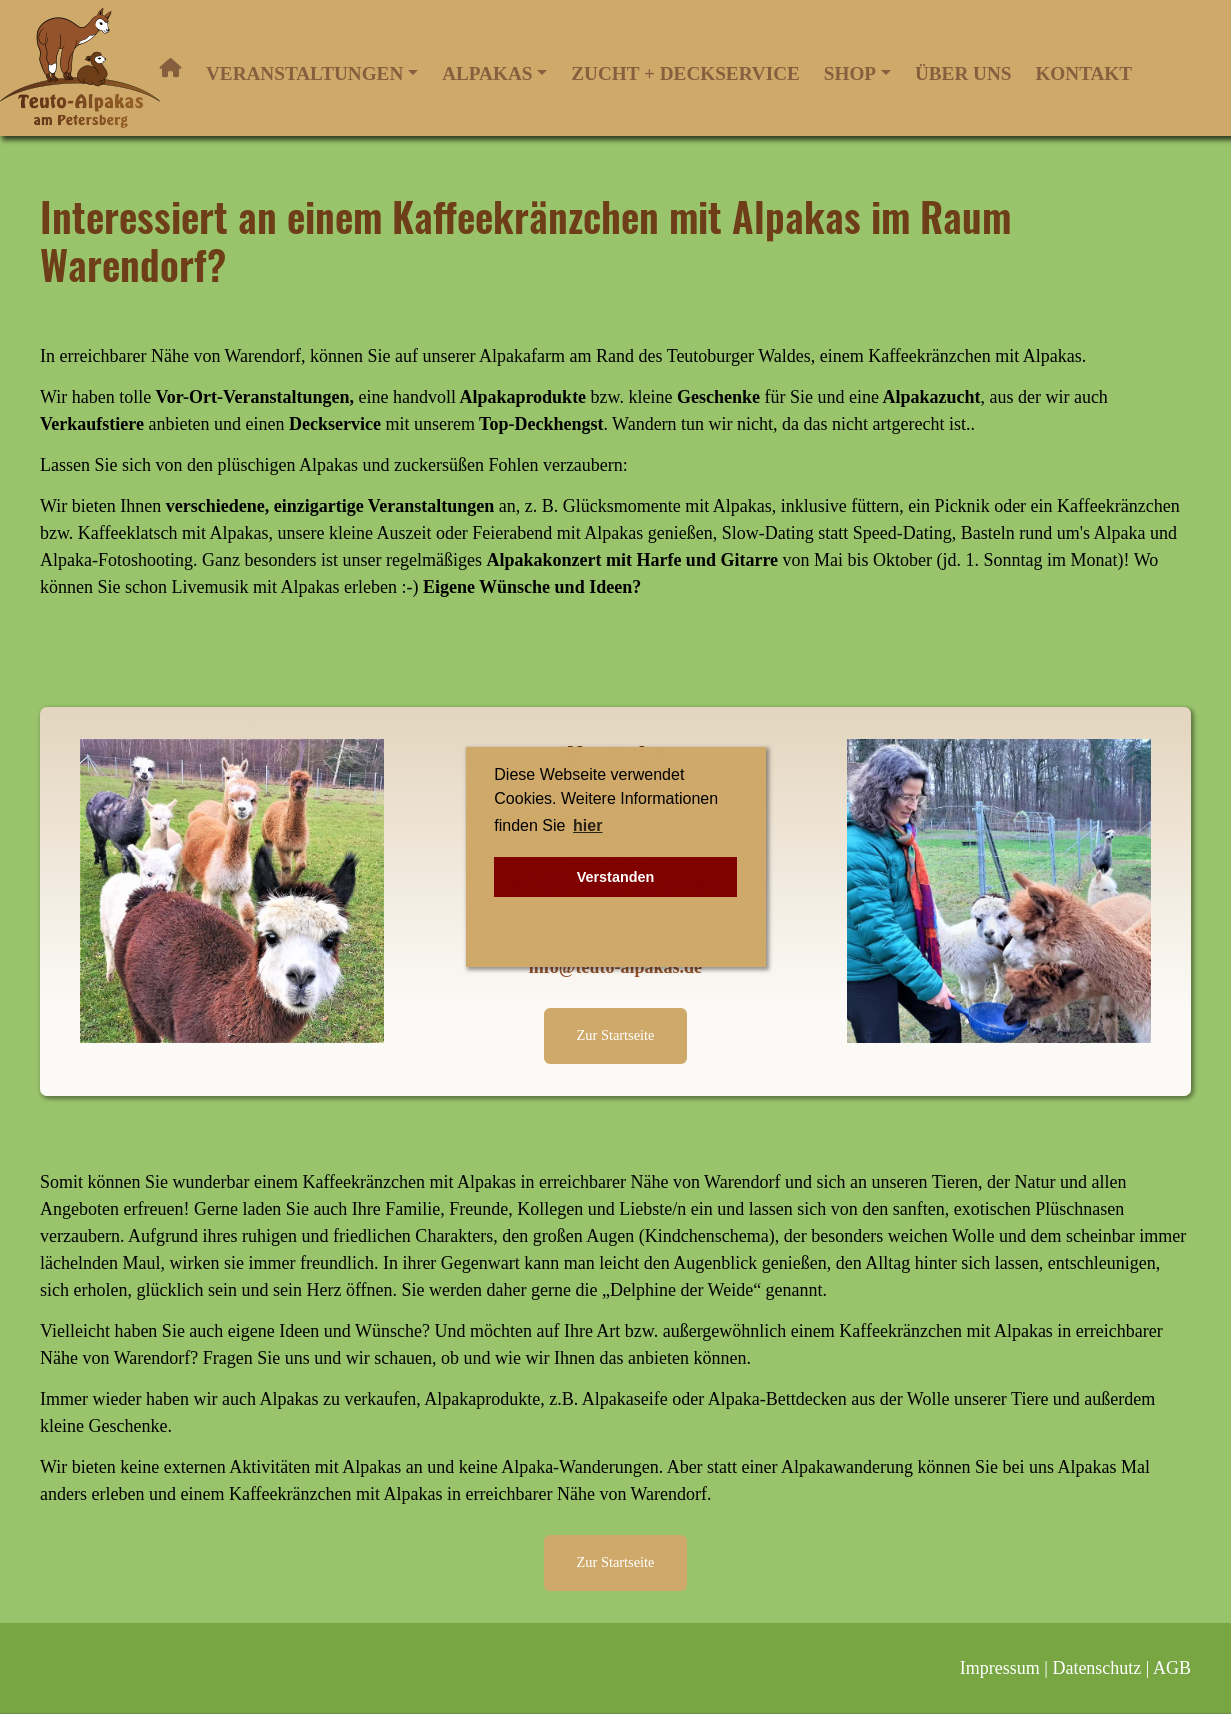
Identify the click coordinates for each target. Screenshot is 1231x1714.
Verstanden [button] (616, 877)
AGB (1172, 1668)
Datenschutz (1096, 1668)
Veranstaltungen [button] (304, 73)
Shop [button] (850, 73)
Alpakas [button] (487, 73)
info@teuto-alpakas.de (615, 967)
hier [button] (587, 825)
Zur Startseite (616, 1035)
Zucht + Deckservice (685, 73)
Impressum (1000, 1668)
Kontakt (1083, 73)
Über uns (963, 73)
